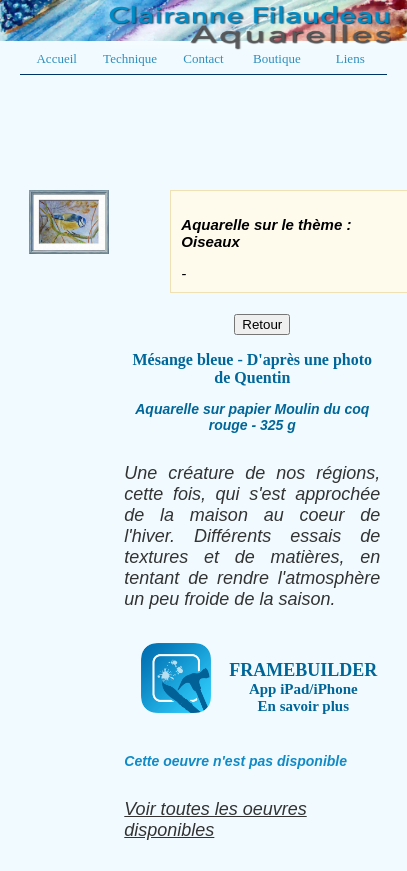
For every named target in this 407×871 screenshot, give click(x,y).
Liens (350, 58)
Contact (203, 58)
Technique (130, 58)
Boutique (277, 58)
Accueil (56, 58)
